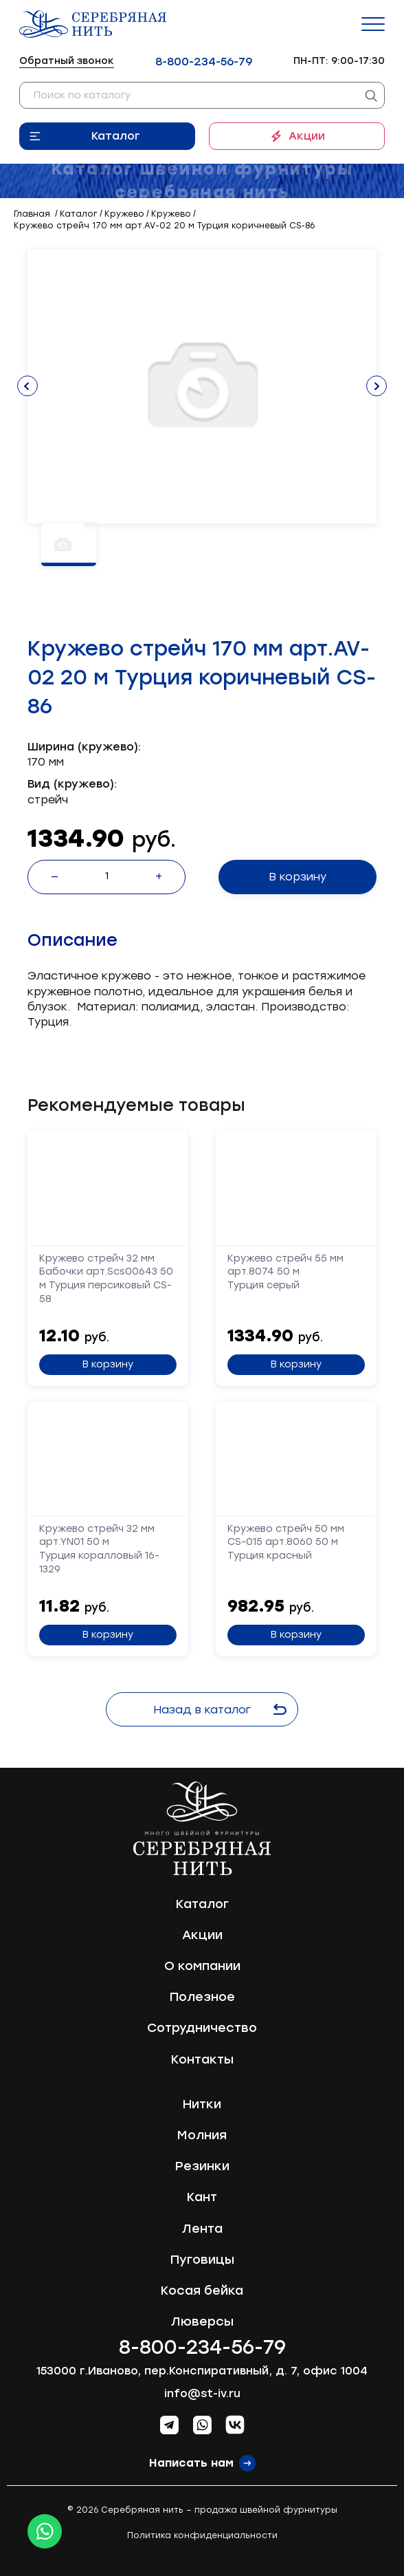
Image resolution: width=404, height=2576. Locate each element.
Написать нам (191, 2462)
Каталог (115, 135)
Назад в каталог (220, 1709)
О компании (202, 1965)
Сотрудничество (202, 2027)
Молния (202, 2135)
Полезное (202, 1996)
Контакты (202, 2059)
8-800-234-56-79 (203, 61)
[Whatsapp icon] (44, 2531)
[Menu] (373, 24)
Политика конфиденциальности (202, 2535)
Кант (202, 2197)
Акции (307, 135)
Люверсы (202, 2321)
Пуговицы (202, 2259)
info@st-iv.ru (202, 2393)
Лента (202, 2228)
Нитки (202, 2104)
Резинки (202, 2166)
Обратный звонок (66, 61)
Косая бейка (202, 2290)
